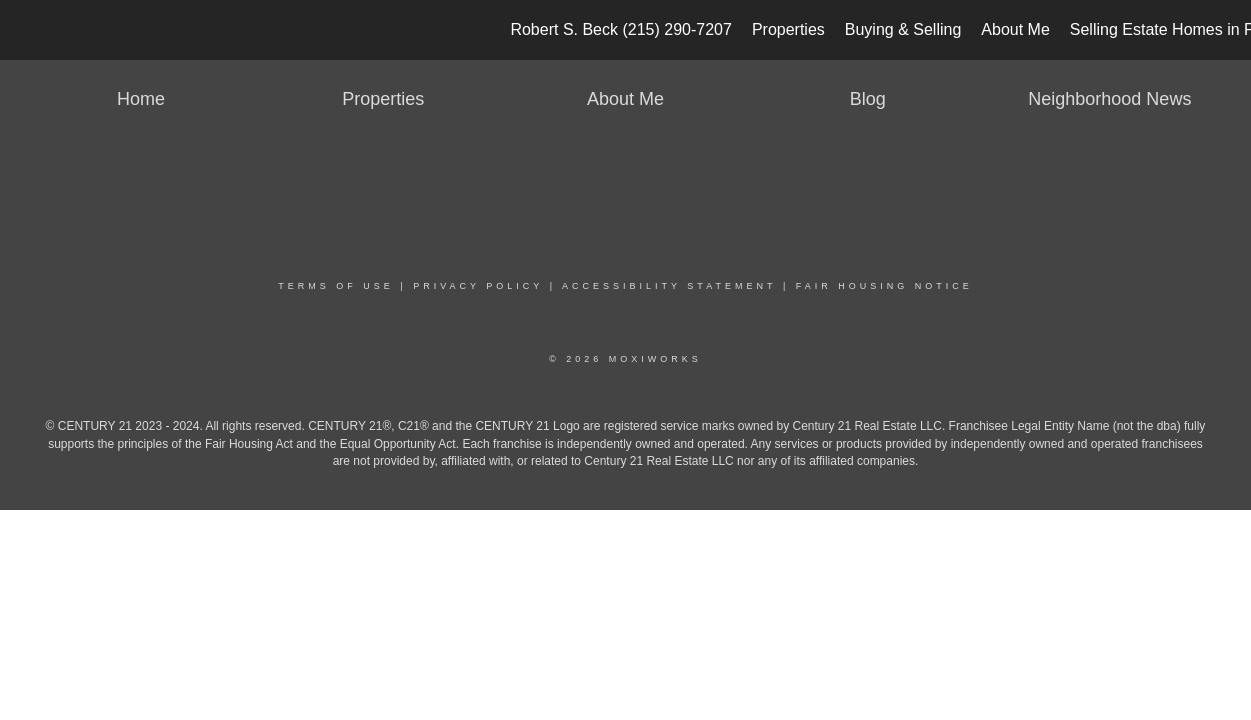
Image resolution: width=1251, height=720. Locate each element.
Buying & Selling (903, 29)
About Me (1015, 29)
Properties (788, 29)
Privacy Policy (478, 286)
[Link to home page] (25, 30)
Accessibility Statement (669, 286)
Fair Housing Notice (884, 286)
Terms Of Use (336, 286)
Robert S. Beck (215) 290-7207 (620, 29)
